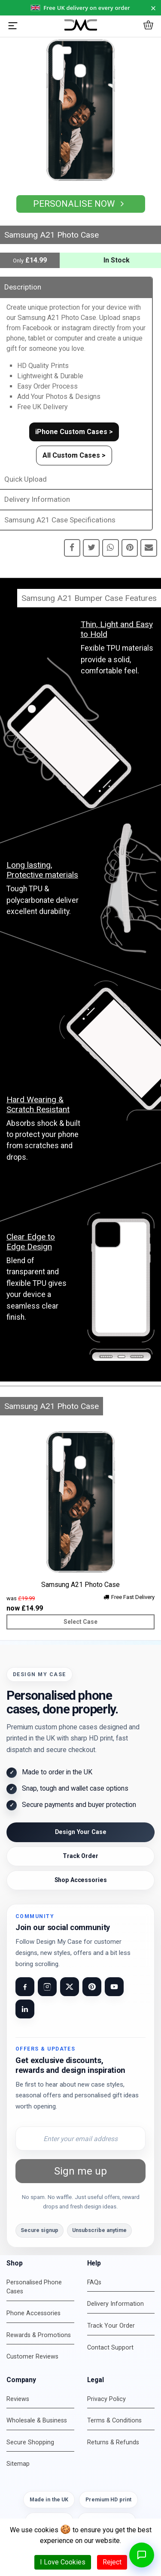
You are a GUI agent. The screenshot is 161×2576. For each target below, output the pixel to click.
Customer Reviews (32, 2356)
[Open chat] (141, 2555)
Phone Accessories (33, 2313)
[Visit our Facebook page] (24, 1986)
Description (22, 287)
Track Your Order (111, 2325)
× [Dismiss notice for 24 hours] (153, 8)
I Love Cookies (62, 2562)
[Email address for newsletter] (80, 2139)
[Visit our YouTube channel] (114, 1986)
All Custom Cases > (74, 455)
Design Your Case (80, 1831)
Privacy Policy (106, 2399)
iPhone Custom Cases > (74, 432)
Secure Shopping (30, 2442)
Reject (112, 2562)
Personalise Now (80, 204)
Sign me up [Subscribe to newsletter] (80, 2171)
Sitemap (18, 2463)
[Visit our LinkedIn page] (24, 2009)
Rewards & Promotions (38, 2335)
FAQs (94, 2282)
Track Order (80, 1855)
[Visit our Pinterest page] (91, 1986)
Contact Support (110, 2347)
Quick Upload (25, 479)
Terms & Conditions (114, 2420)
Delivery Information (37, 499)
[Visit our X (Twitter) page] (69, 1986)
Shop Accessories (81, 1879)
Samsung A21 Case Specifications (59, 520)
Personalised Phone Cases (34, 2287)
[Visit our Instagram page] (47, 1986)
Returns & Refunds (113, 2442)
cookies (46, 2530)
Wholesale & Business (36, 2420)
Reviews (17, 2399)
